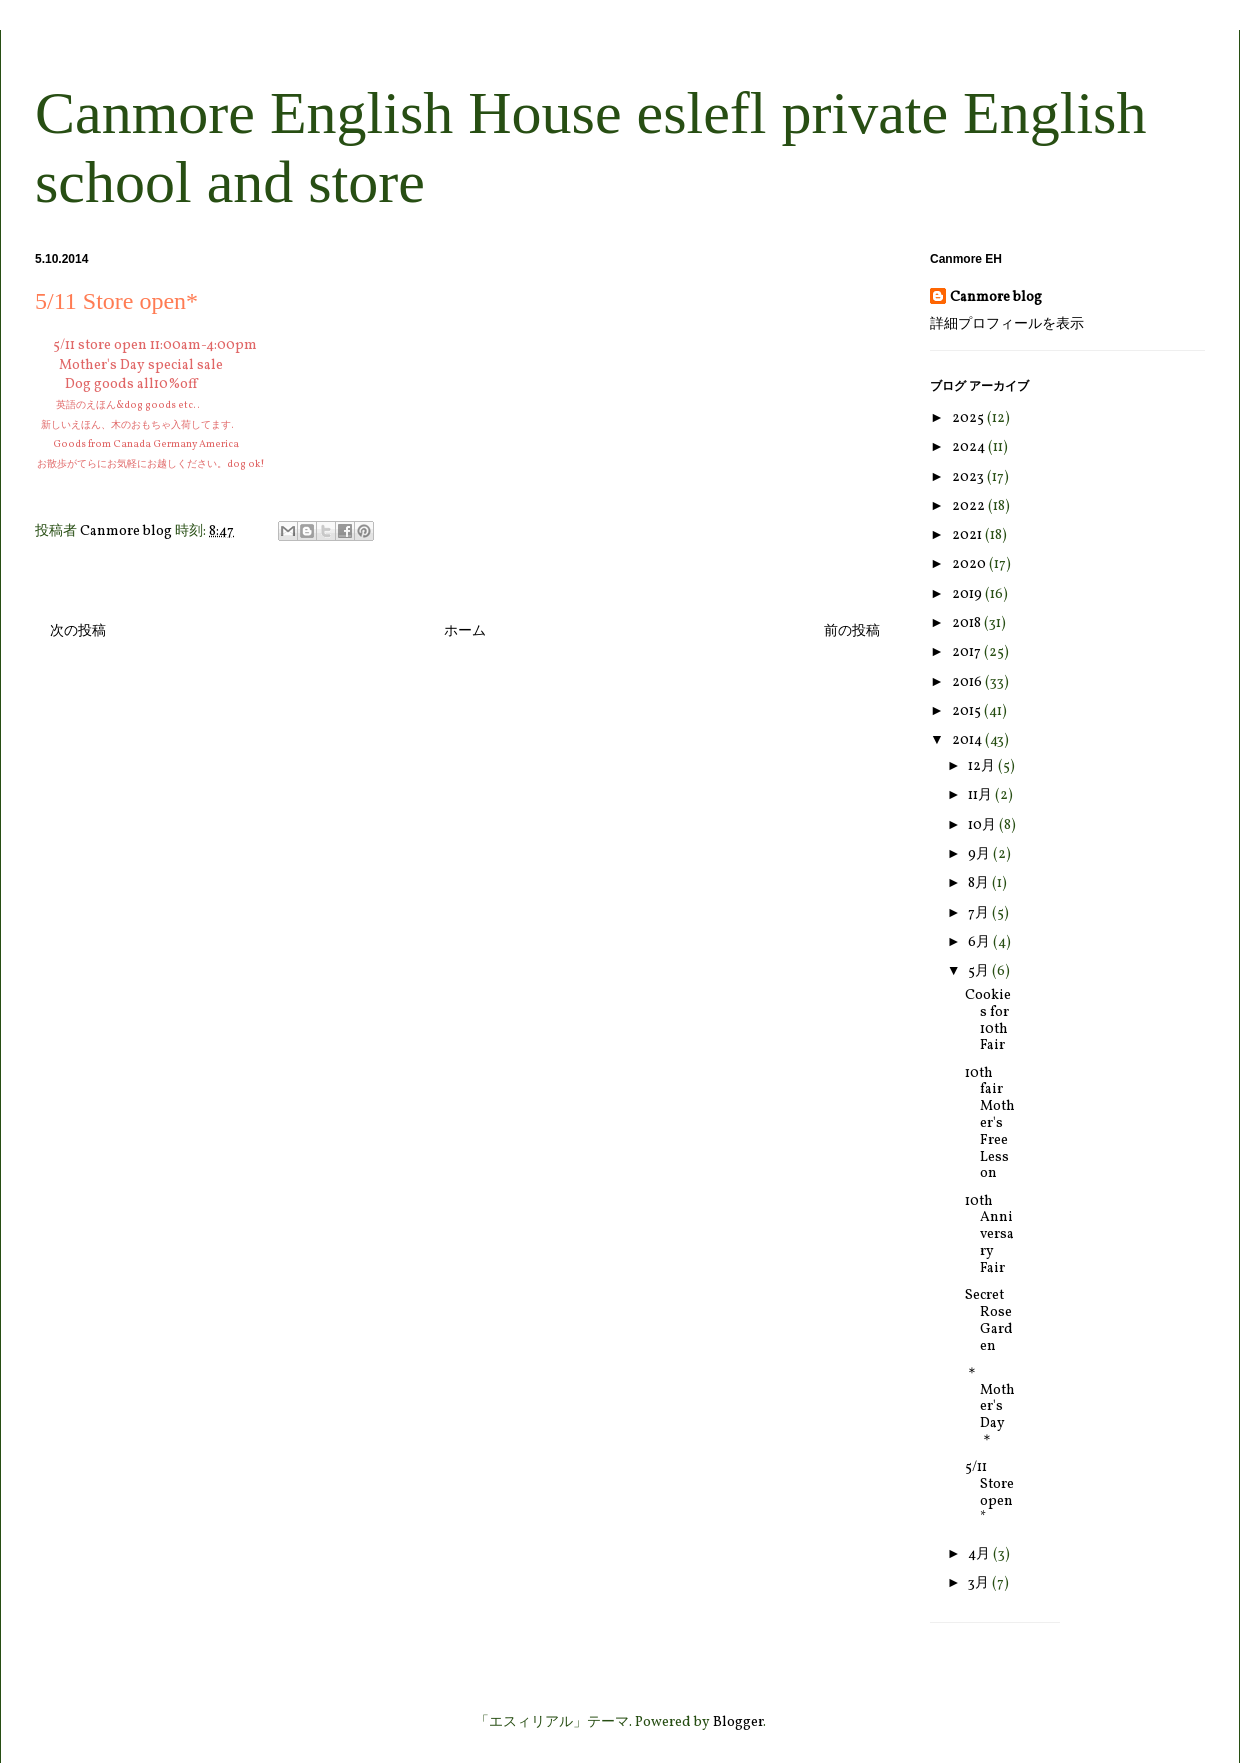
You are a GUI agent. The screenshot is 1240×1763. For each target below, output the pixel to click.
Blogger (738, 1722)
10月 (983, 825)
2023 (969, 477)
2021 (968, 535)
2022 (970, 506)
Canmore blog (996, 297)
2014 (968, 740)
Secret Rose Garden (989, 1320)
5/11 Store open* (989, 1492)
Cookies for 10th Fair (988, 1020)
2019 (968, 594)
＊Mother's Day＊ (990, 1407)
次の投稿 (78, 631)
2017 (968, 652)
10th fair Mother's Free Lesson (990, 1124)
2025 (969, 418)
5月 (980, 971)
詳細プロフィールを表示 (1007, 324)
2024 (970, 447)
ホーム (465, 631)
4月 (980, 1554)
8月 (980, 883)
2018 (968, 623)
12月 (983, 766)
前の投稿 (852, 631)
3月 (980, 1583)
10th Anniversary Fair (989, 1235)
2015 (968, 711)
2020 (970, 564)
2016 (968, 682)
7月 (980, 913)
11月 (981, 795)
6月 (980, 942)
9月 (980, 854)
